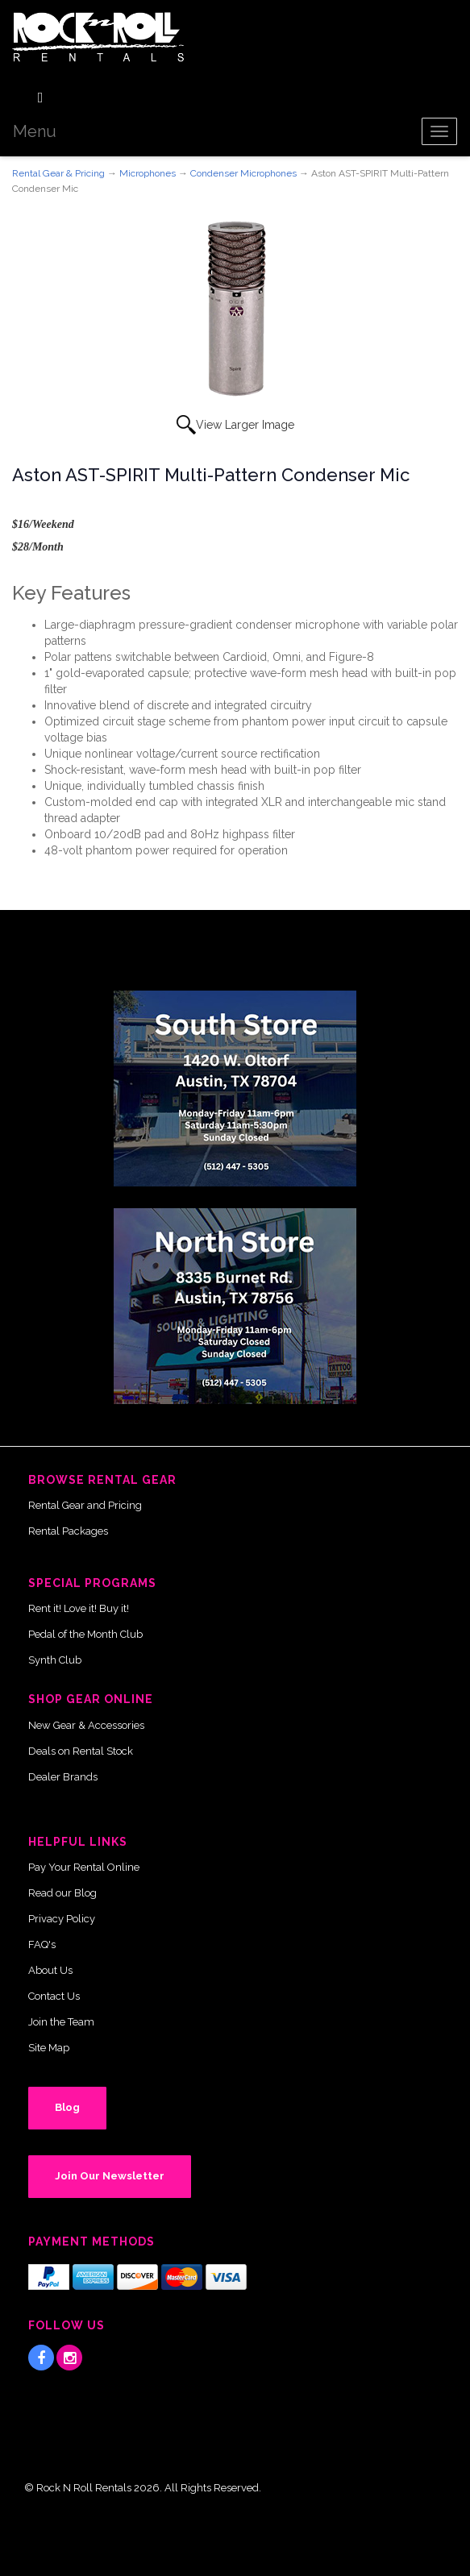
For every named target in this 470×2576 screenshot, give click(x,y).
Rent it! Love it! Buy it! (78, 1608)
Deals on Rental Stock (80, 1751)
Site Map (48, 2048)
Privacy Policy (61, 1919)
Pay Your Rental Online (83, 1867)
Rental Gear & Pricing (58, 173)
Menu (34, 131)
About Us (50, 1970)
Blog (67, 2107)
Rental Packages (68, 1531)
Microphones (147, 173)
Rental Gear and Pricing (85, 1505)
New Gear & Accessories (86, 1725)
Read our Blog (62, 1893)
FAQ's (42, 1944)
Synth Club (54, 1660)
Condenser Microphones (243, 173)
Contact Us (54, 1996)
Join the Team (61, 2022)
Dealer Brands (63, 1777)
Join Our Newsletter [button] (109, 2176)
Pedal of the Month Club (85, 1634)
